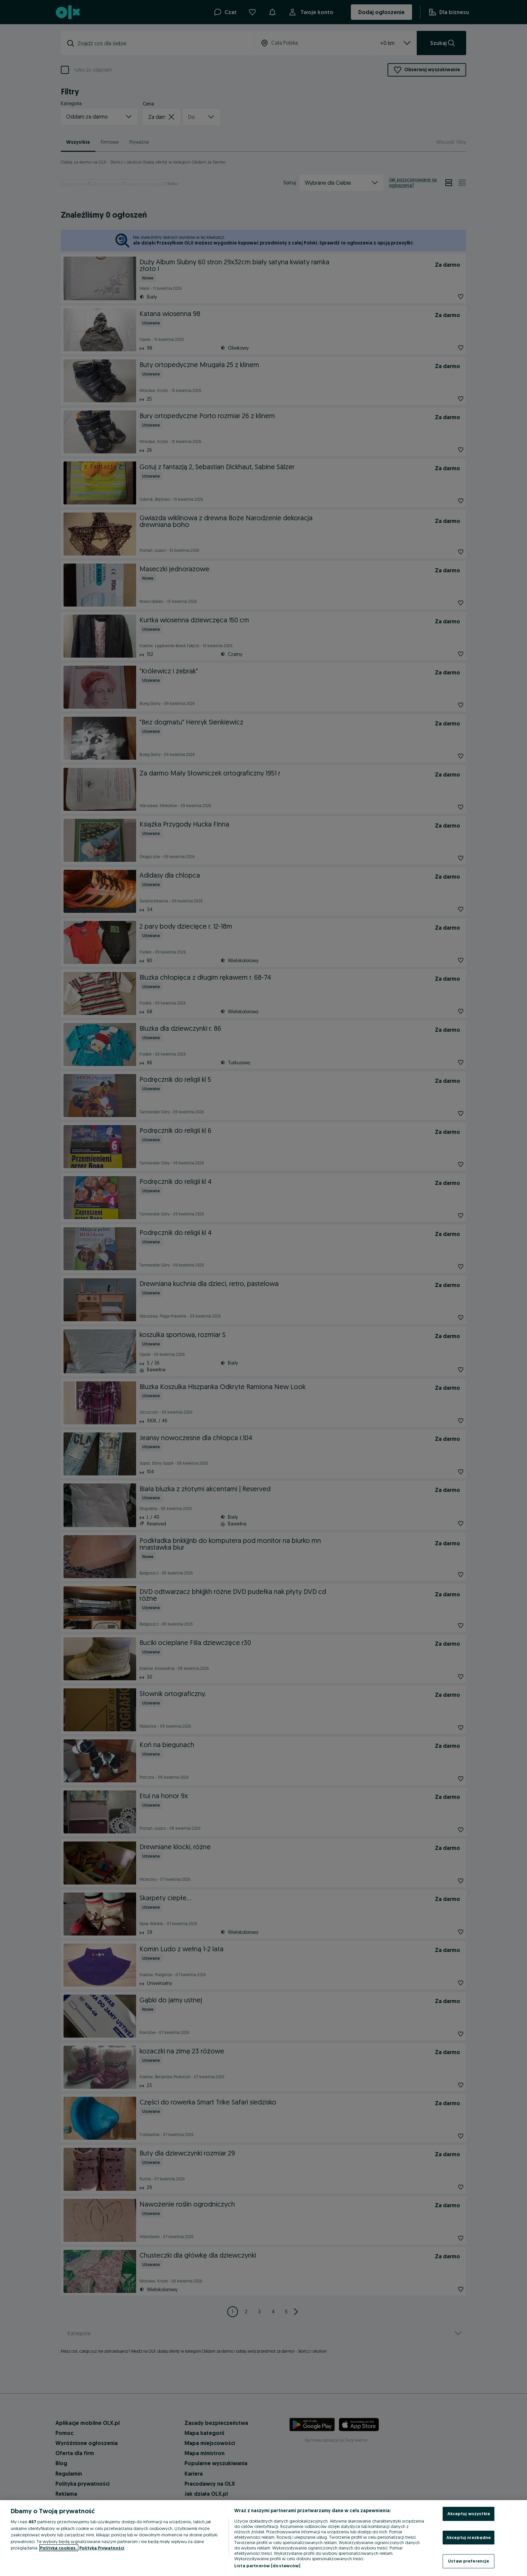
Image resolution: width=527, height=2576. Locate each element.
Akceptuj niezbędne (468, 2537)
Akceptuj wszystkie (468, 2513)
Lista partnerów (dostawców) (267, 2565)
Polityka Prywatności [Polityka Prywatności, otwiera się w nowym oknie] (101, 2547)
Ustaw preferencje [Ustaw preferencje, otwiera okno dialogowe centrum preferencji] (468, 2561)
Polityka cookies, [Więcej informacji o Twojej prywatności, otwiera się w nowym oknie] (59, 2547)
